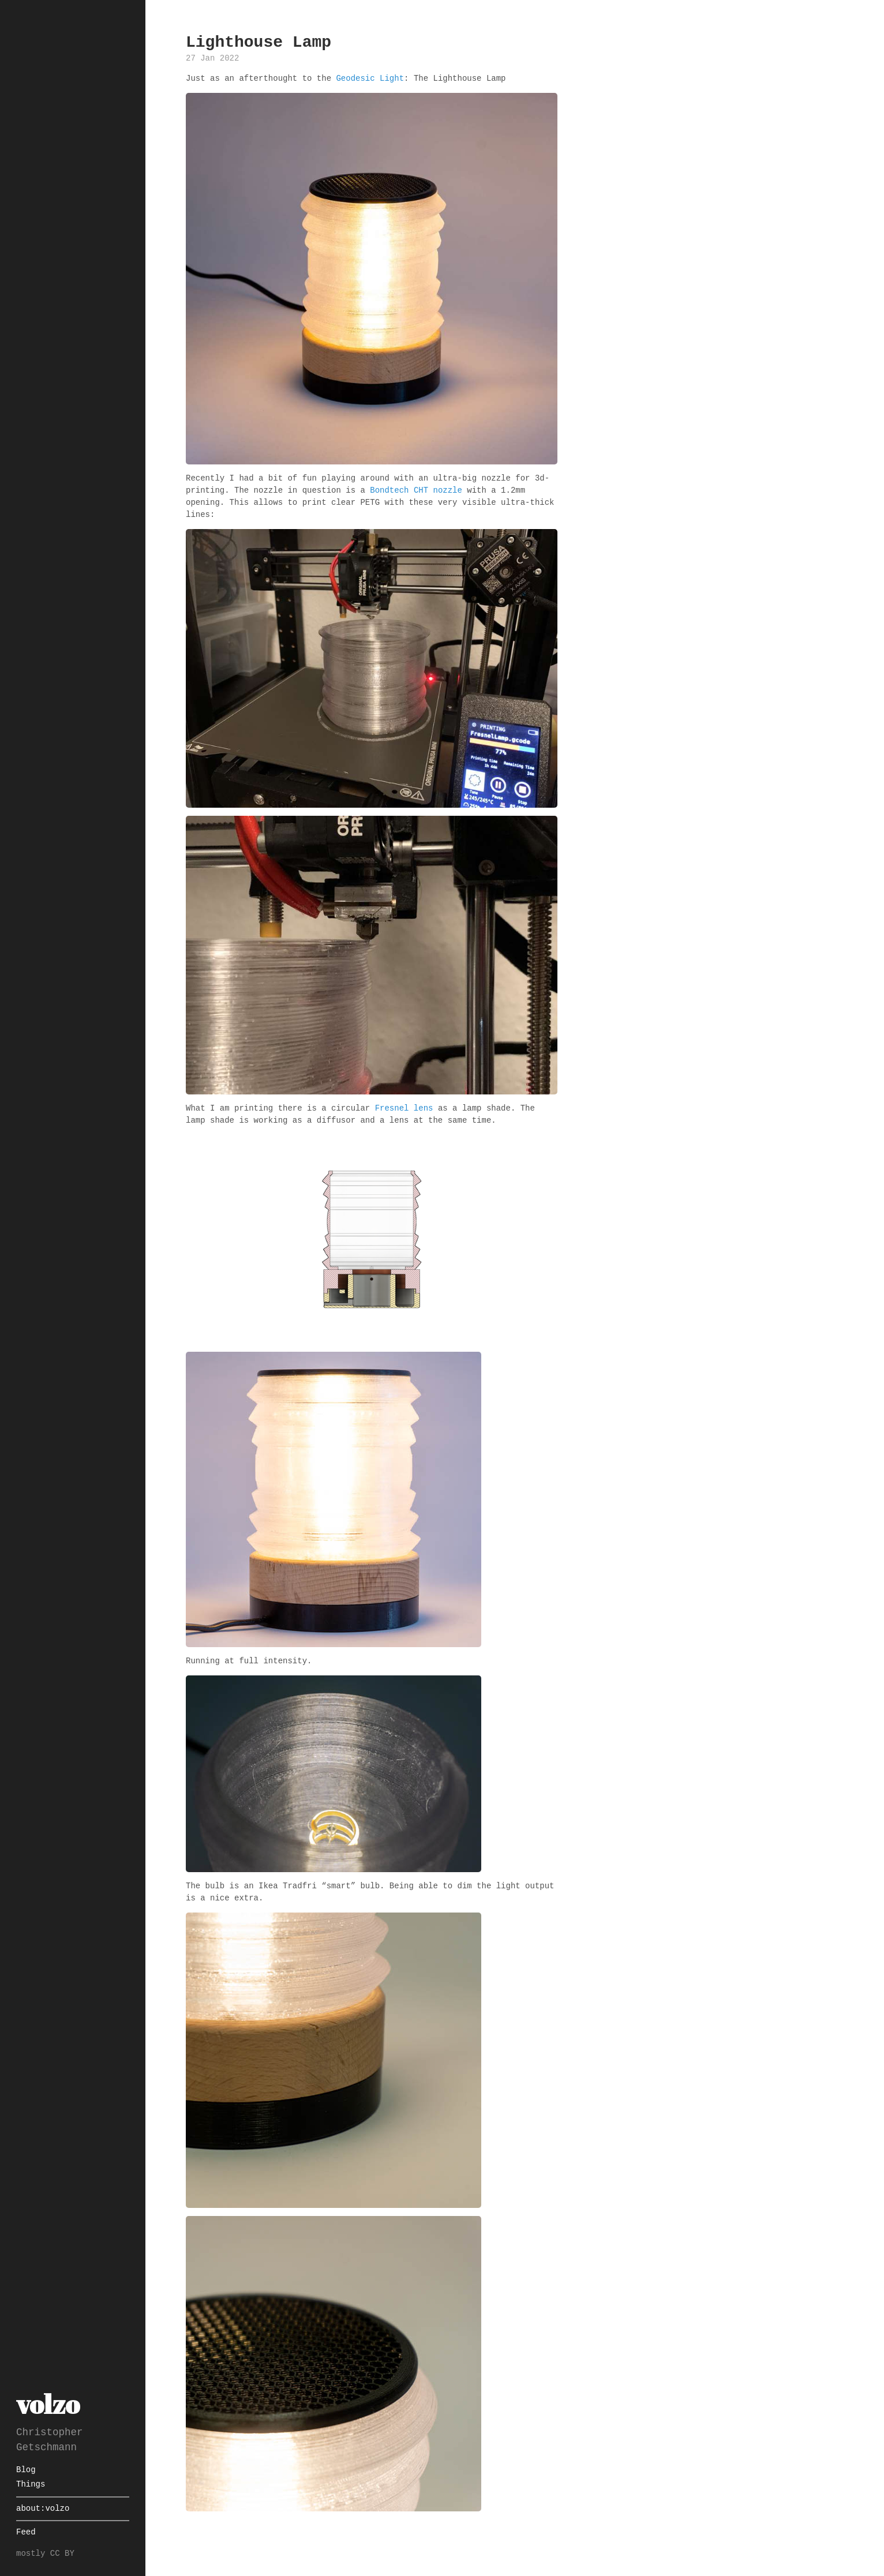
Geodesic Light (370, 78)
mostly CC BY (45, 2553)
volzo (48, 2403)
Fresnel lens (404, 1108)
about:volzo (42, 2508)
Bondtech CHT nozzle (416, 490)
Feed (26, 2532)
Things (30, 2484)
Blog (26, 2470)
